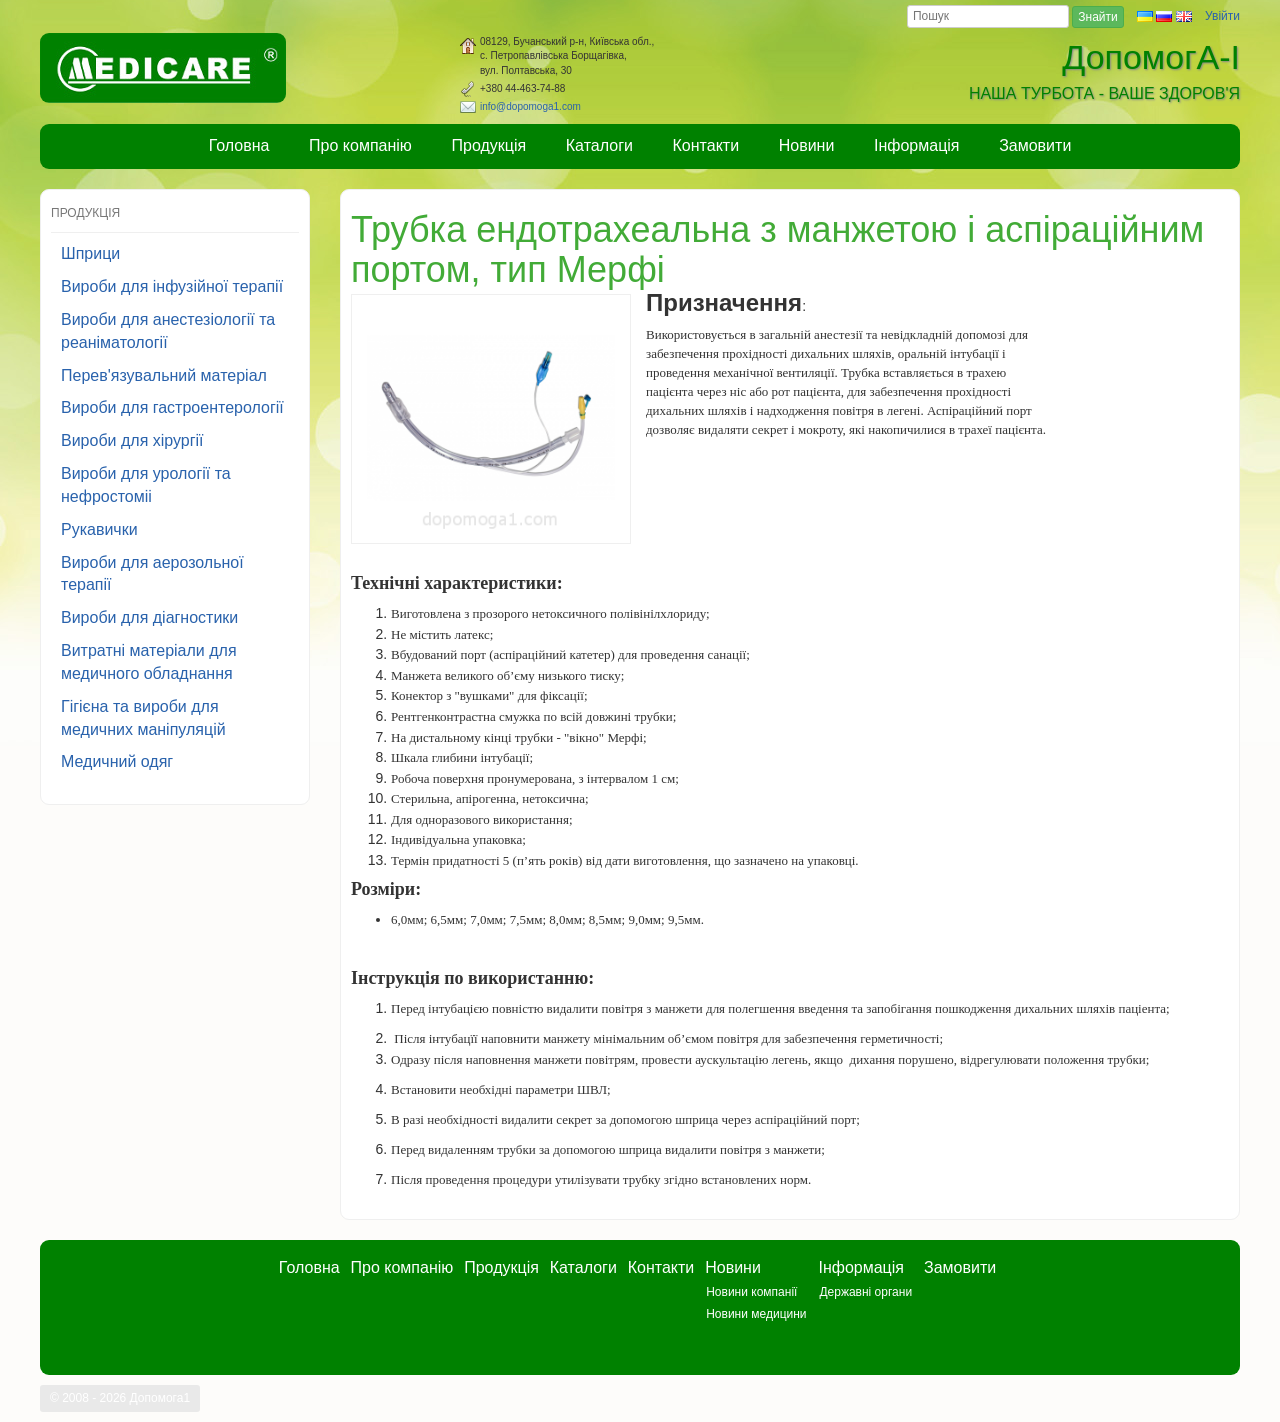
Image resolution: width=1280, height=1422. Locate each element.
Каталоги (599, 145)
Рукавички (99, 529)
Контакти (706, 145)
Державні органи (865, 1292)
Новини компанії (751, 1292)
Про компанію (360, 145)
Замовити (1035, 145)
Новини (807, 145)
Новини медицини (756, 1314)
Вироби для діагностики (149, 617)
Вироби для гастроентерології (172, 407)
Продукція (489, 145)
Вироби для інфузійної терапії (172, 286)
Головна (239, 145)
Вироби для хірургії (132, 440)
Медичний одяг (117, 761)
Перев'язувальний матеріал (164, 375)
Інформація (917, 145)
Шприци (90, 253)
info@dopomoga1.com (530, 106)
